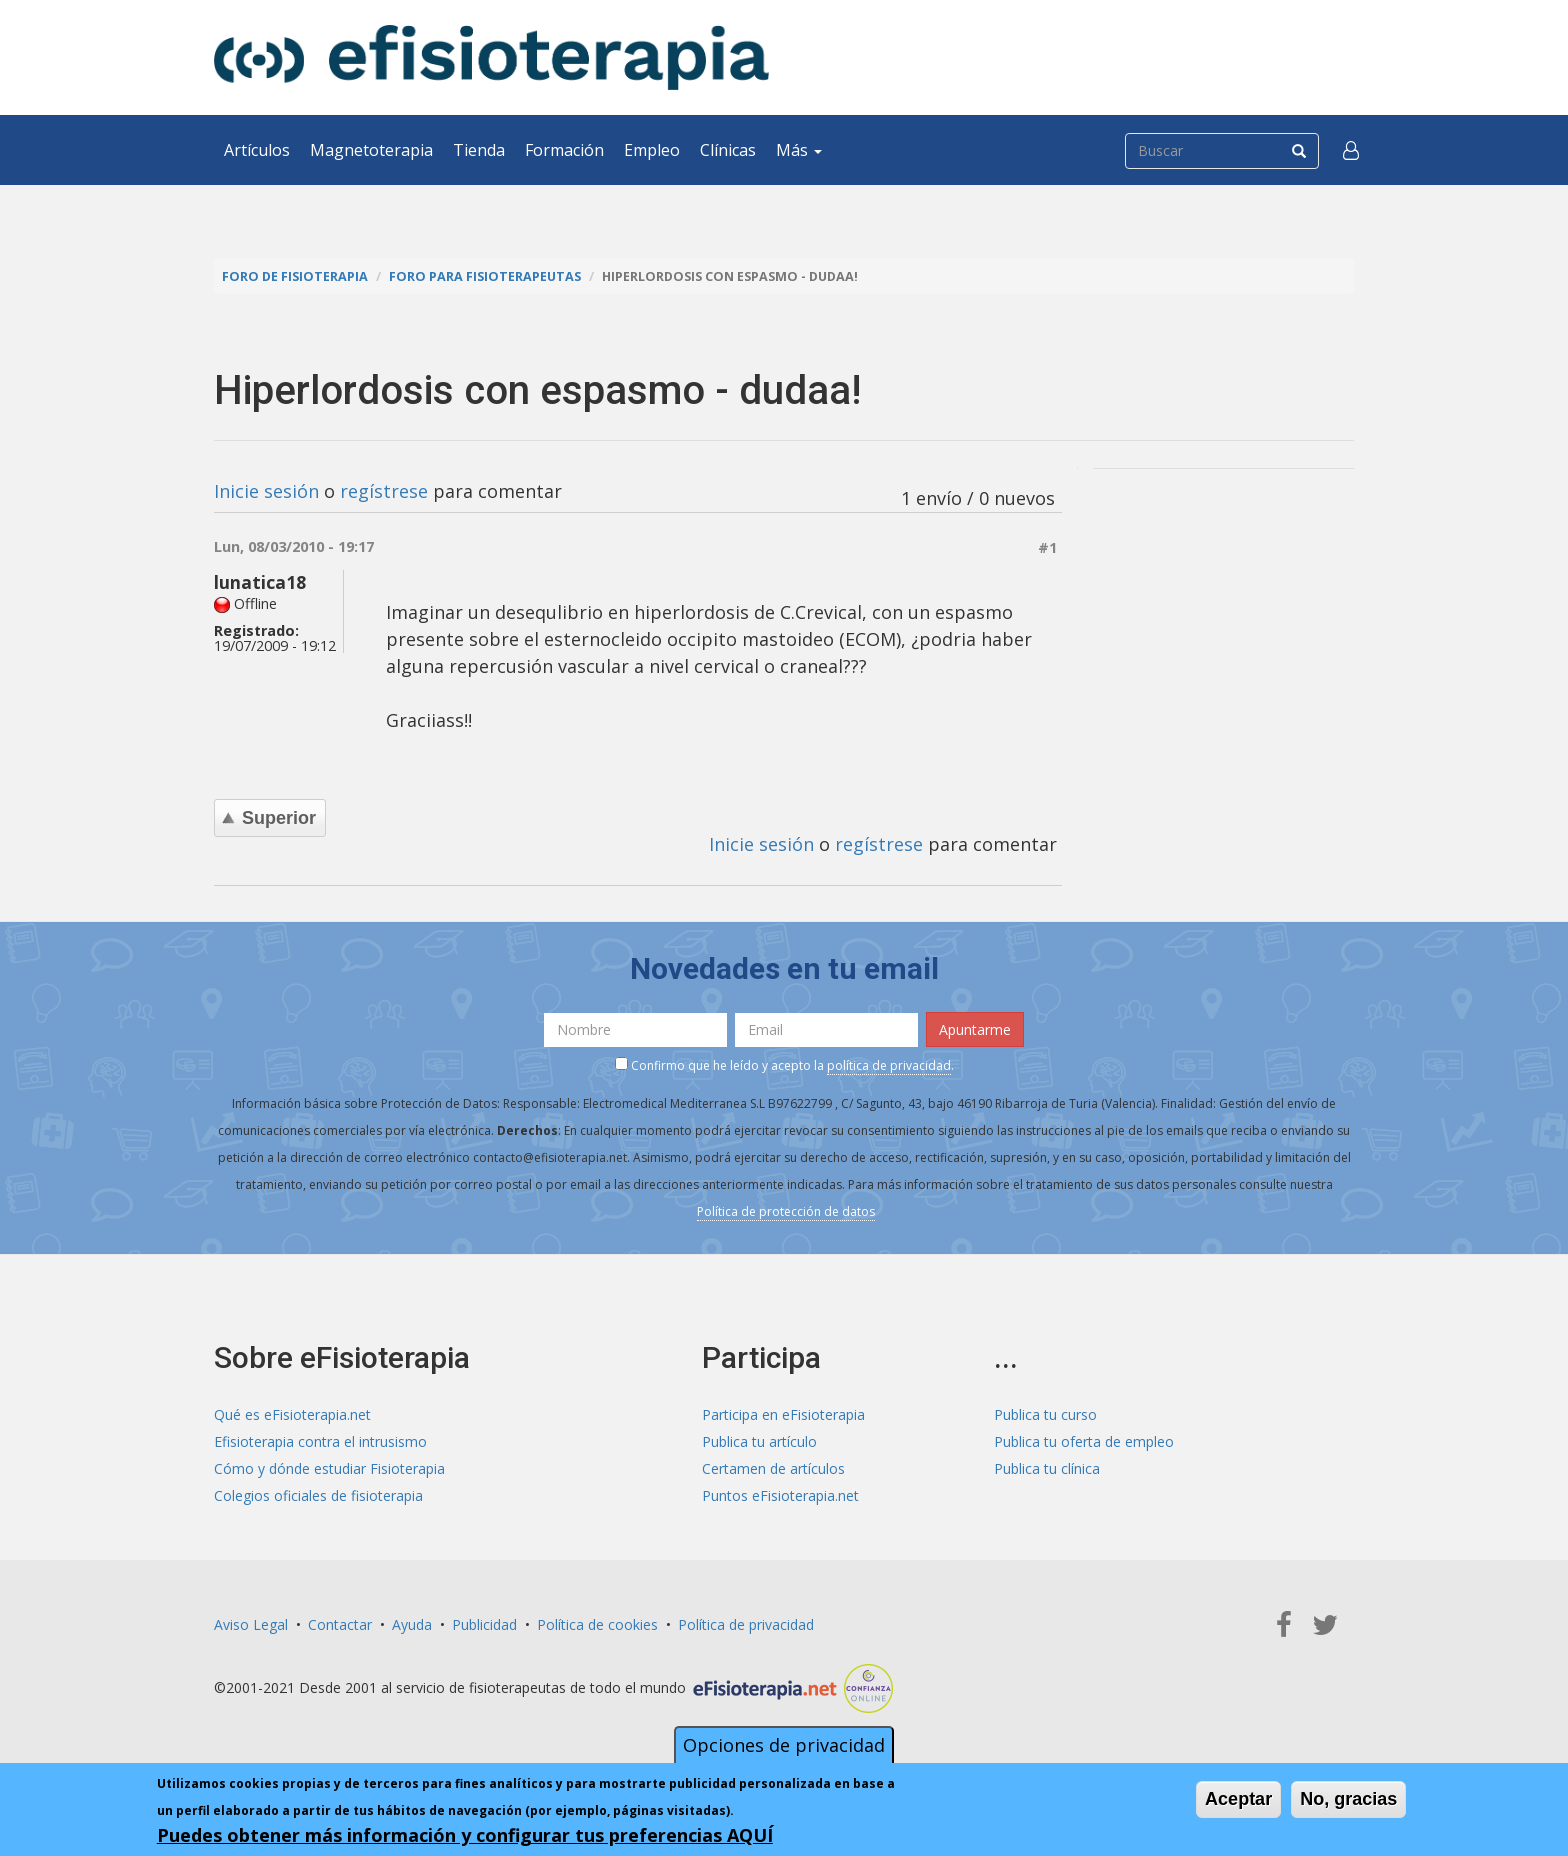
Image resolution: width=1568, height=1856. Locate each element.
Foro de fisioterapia (295, 276)
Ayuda (412, 1624)
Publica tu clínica (1047, 1468)
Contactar (340, 1624)
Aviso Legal (251, 1624)
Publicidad (484, 1624)
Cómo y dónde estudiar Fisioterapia (329, 1468)
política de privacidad (889, 1065)
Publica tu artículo (759, 1441)
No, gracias (1348, 1800)
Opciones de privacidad (784, 1746)
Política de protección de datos (786, 1211)
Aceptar (1238, 1800)
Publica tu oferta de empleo (1084, 1441)
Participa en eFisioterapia (783, 1414)
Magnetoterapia (371, 150)
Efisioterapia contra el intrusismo (320, 1441)
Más (799, 150)
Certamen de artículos (773, 1468)
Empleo (652, 150)
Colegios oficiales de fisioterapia (318, 1495)
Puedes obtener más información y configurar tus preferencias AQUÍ (465, 1836)
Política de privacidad (746, 1624)
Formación (564, 150)
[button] (1351, 150)
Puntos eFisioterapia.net (780, 1495)
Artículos (257, 150)
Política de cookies (597, 1624)
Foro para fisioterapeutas (485, 276)
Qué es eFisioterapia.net (292, 1414)
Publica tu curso (1045, 1414)
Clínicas (728, 150)
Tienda (479, 150)
